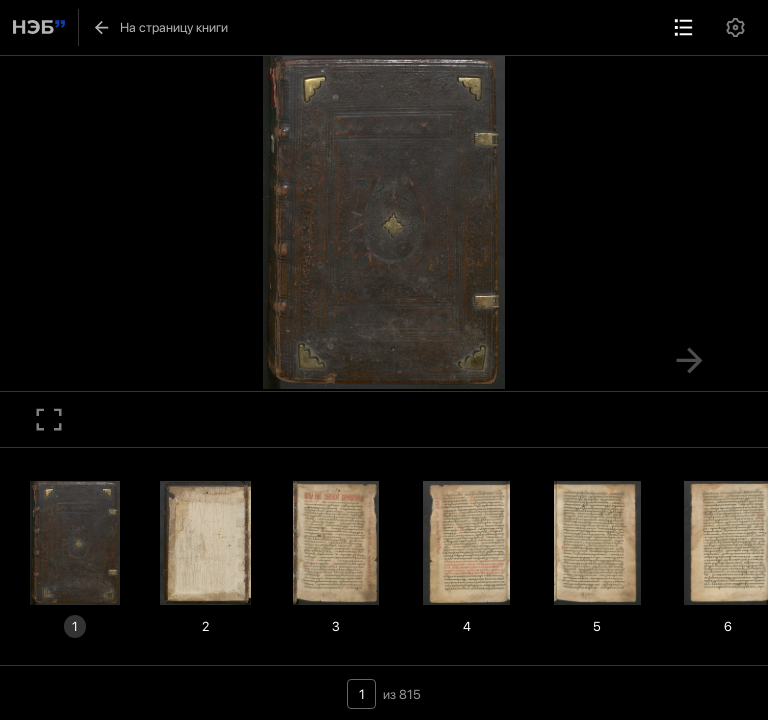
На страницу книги (160, 28)
